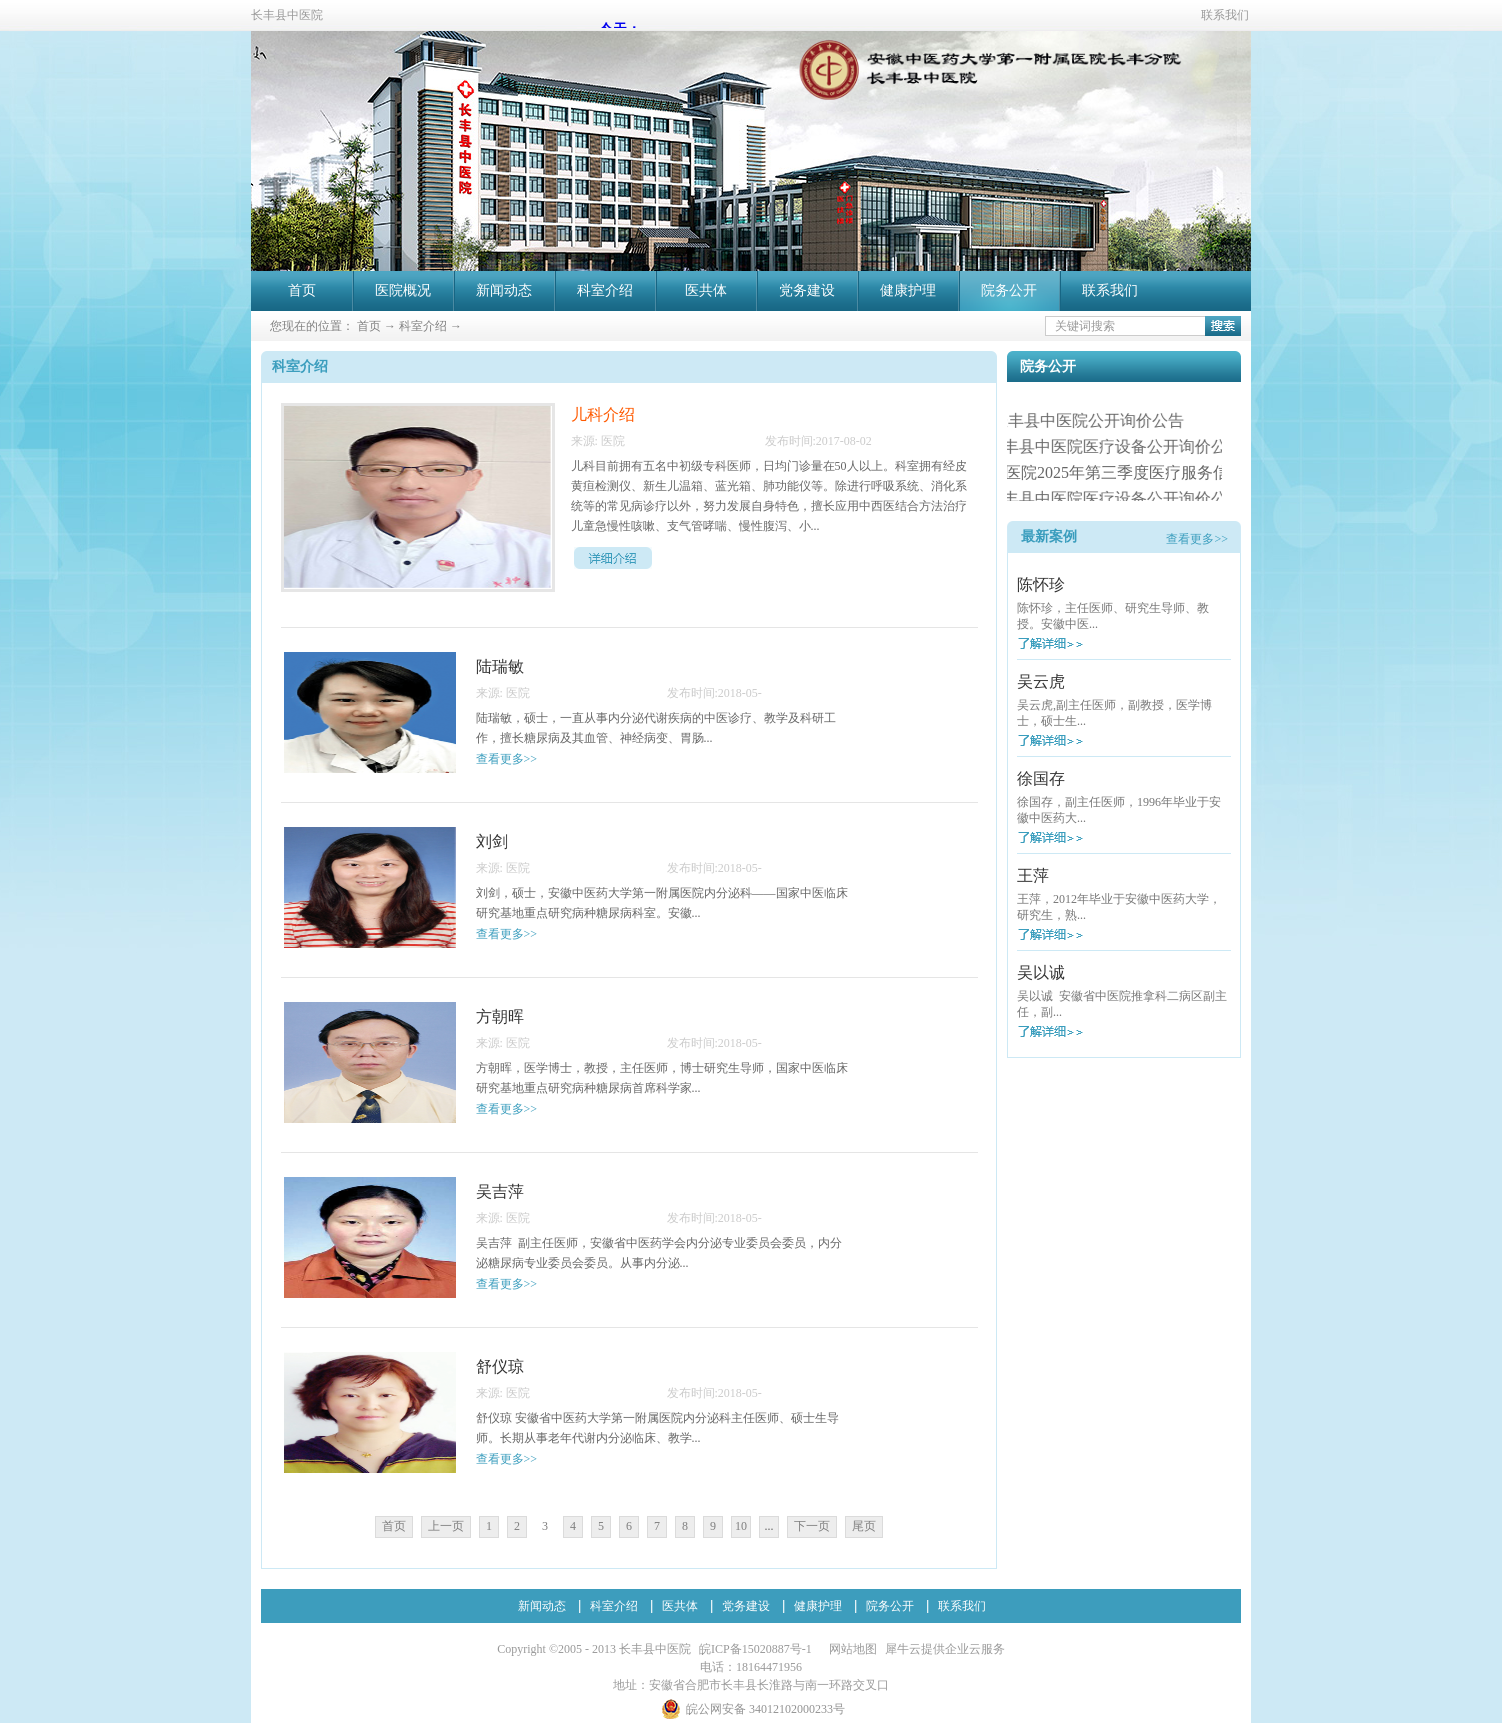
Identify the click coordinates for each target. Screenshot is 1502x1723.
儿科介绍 (603, 414)
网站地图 (850, 1649)
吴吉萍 (500, 1191)
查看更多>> (1197, 539)
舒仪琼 (500, 1366)
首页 (302, 290)
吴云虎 (1041, 681)
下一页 (812, 1526)
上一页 (446, 1526)
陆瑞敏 (500, 666)
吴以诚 (1041, 972)
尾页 (864, 1526)
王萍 (1033, 875)
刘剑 (492, 841)
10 (741, 1526)
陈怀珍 (1041, 584)
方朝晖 (500, 1016)
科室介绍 (423, 326)
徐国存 (1041, 778)
